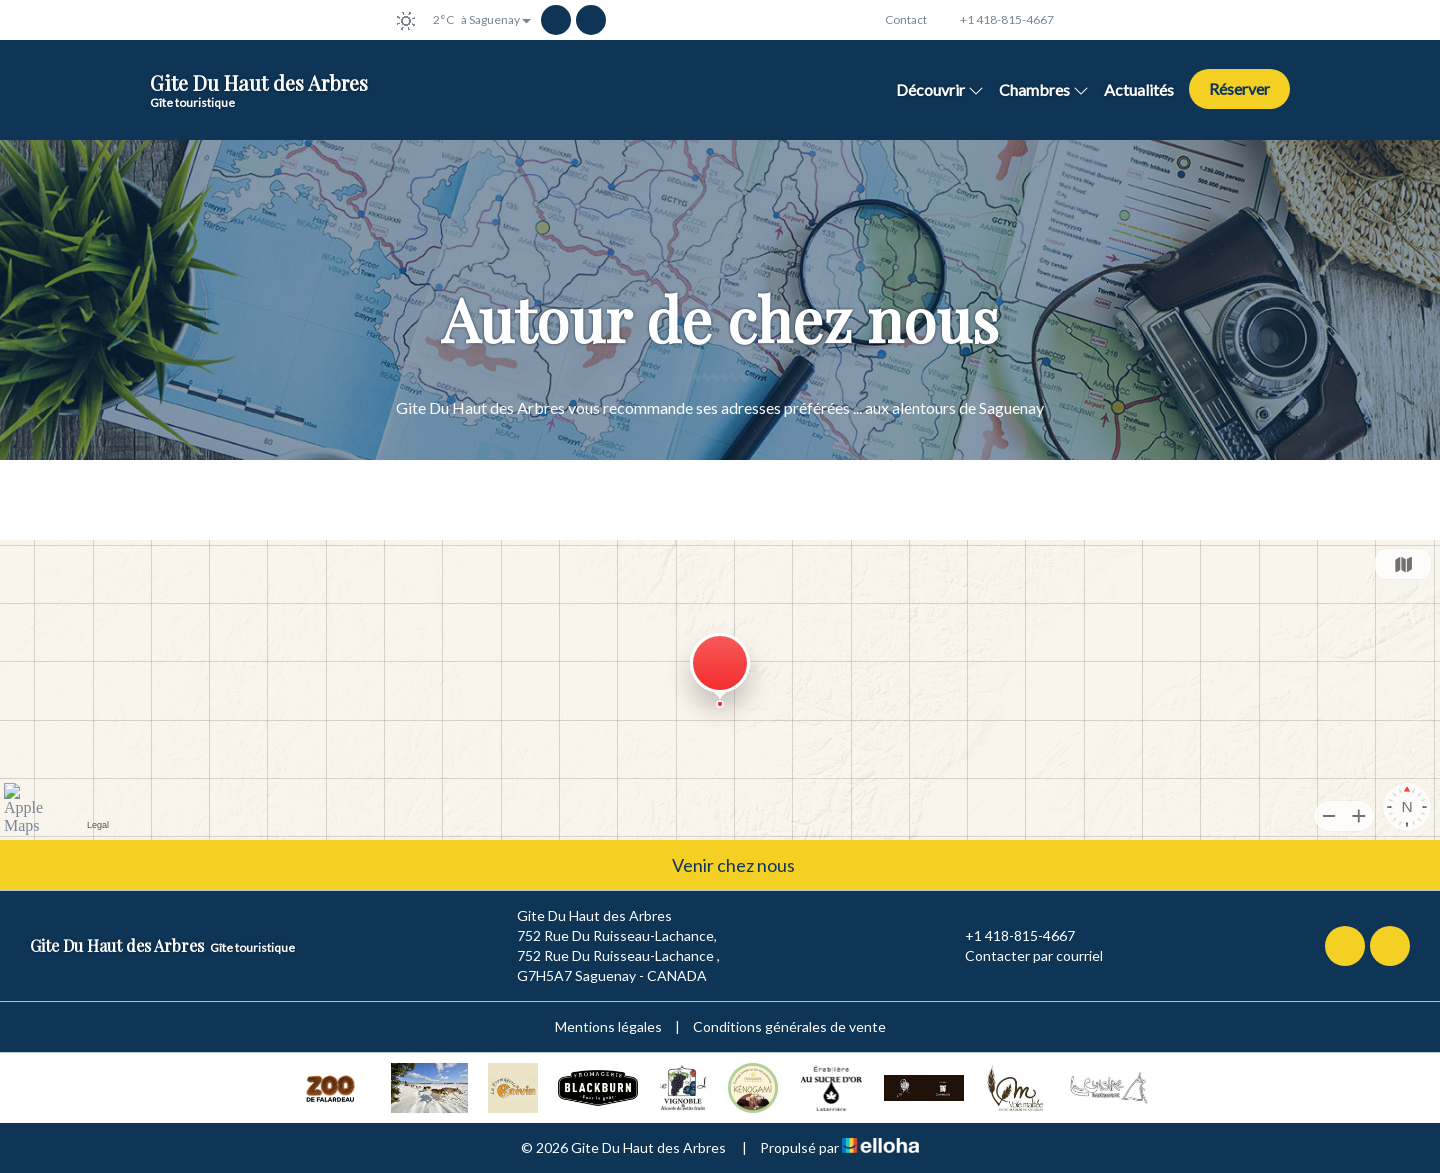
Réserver (1239, 88)
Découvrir (940, 89)
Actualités (1139, 89)
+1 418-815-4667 (1008, 936)
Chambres (1044, 89)
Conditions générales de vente (789, 1026)
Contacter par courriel (1022, 956)
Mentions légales (608, 1026)
